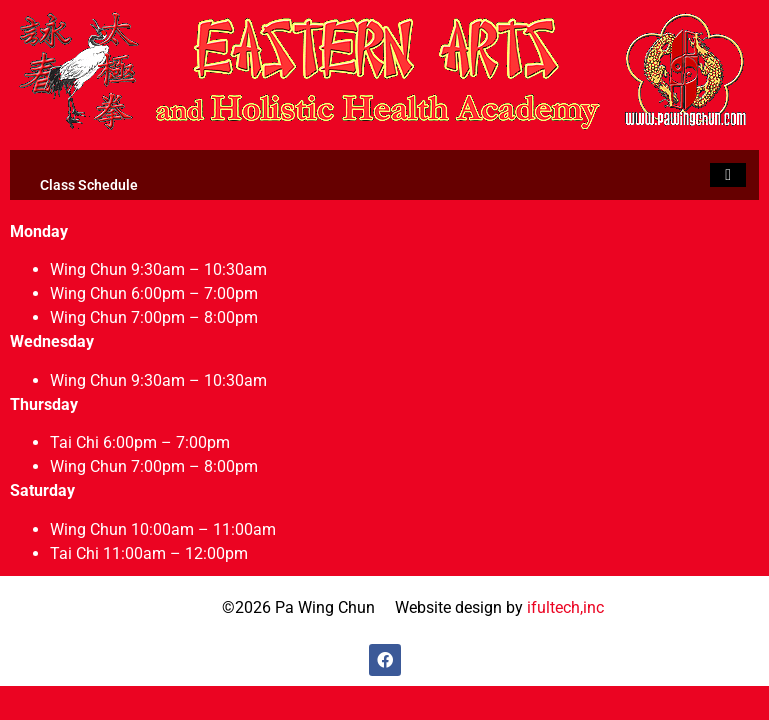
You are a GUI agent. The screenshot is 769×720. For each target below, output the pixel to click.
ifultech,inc (565, 607)
